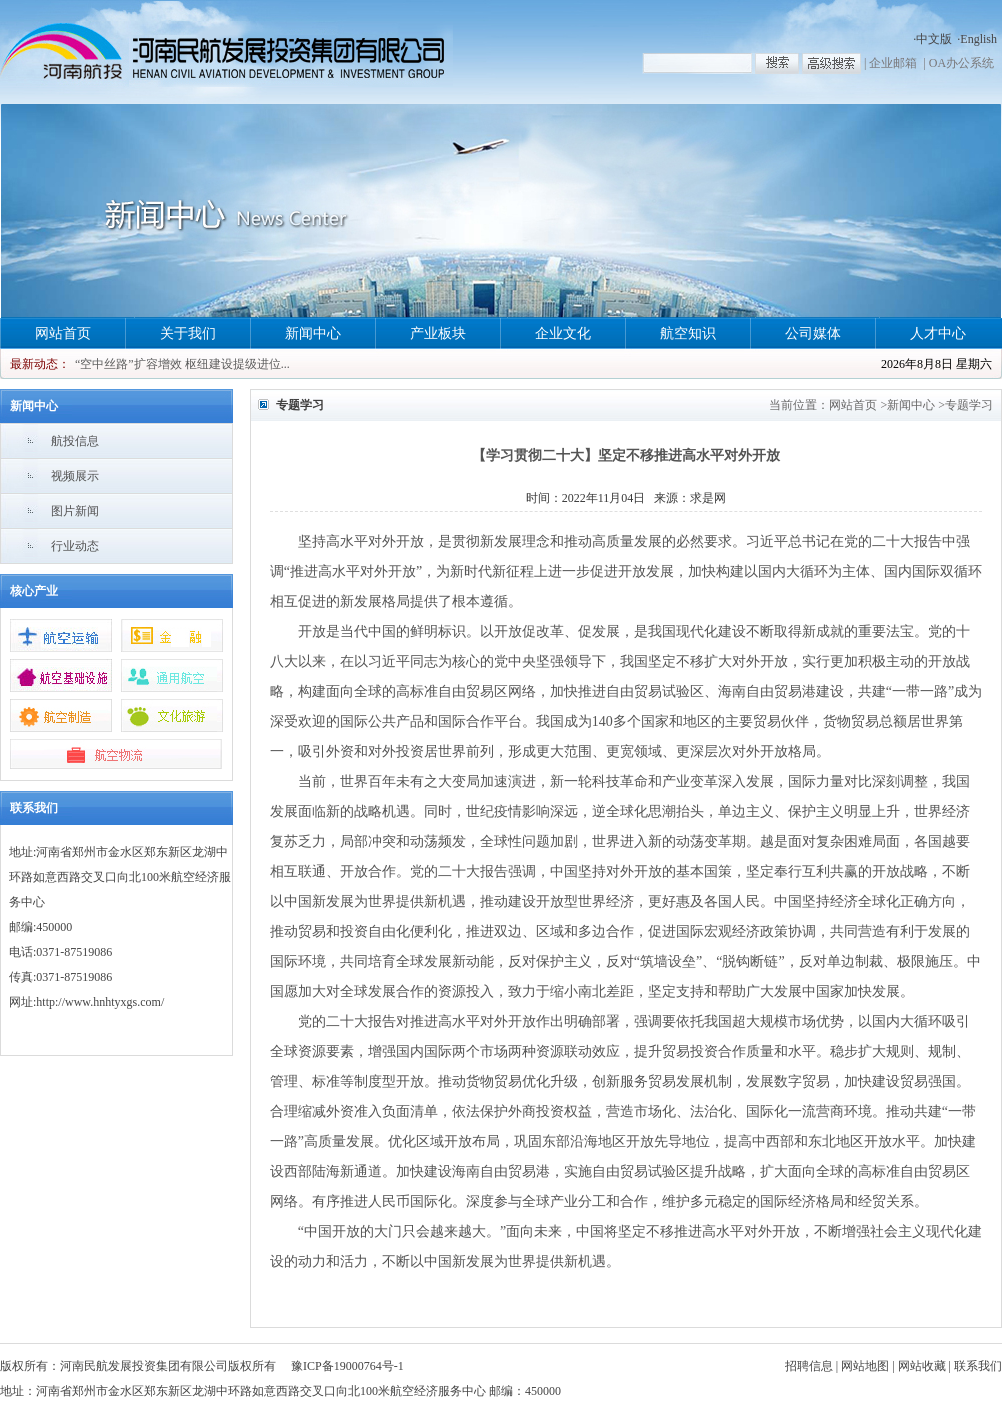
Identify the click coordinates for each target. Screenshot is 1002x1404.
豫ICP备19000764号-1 (347, 1366)
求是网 (708, 498)
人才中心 (938, 333)
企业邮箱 (893, 63)
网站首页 (63, 333)
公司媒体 (813, 333)
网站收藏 (922, 1366)
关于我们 (188, 333)
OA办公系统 (961, 63)
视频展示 (75, 476)
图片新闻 (75, 511)
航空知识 (688, 333)
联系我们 (978, 1366)
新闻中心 (313, 333)
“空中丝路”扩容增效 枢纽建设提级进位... (182, 364)
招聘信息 (809, 1366)
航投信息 (75, 441)
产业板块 (438, 333)
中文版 (934, 39)
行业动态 (75, 546)
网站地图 (865, 1366)
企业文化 (563, 333)
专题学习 (969, 405)
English (978, 39)
